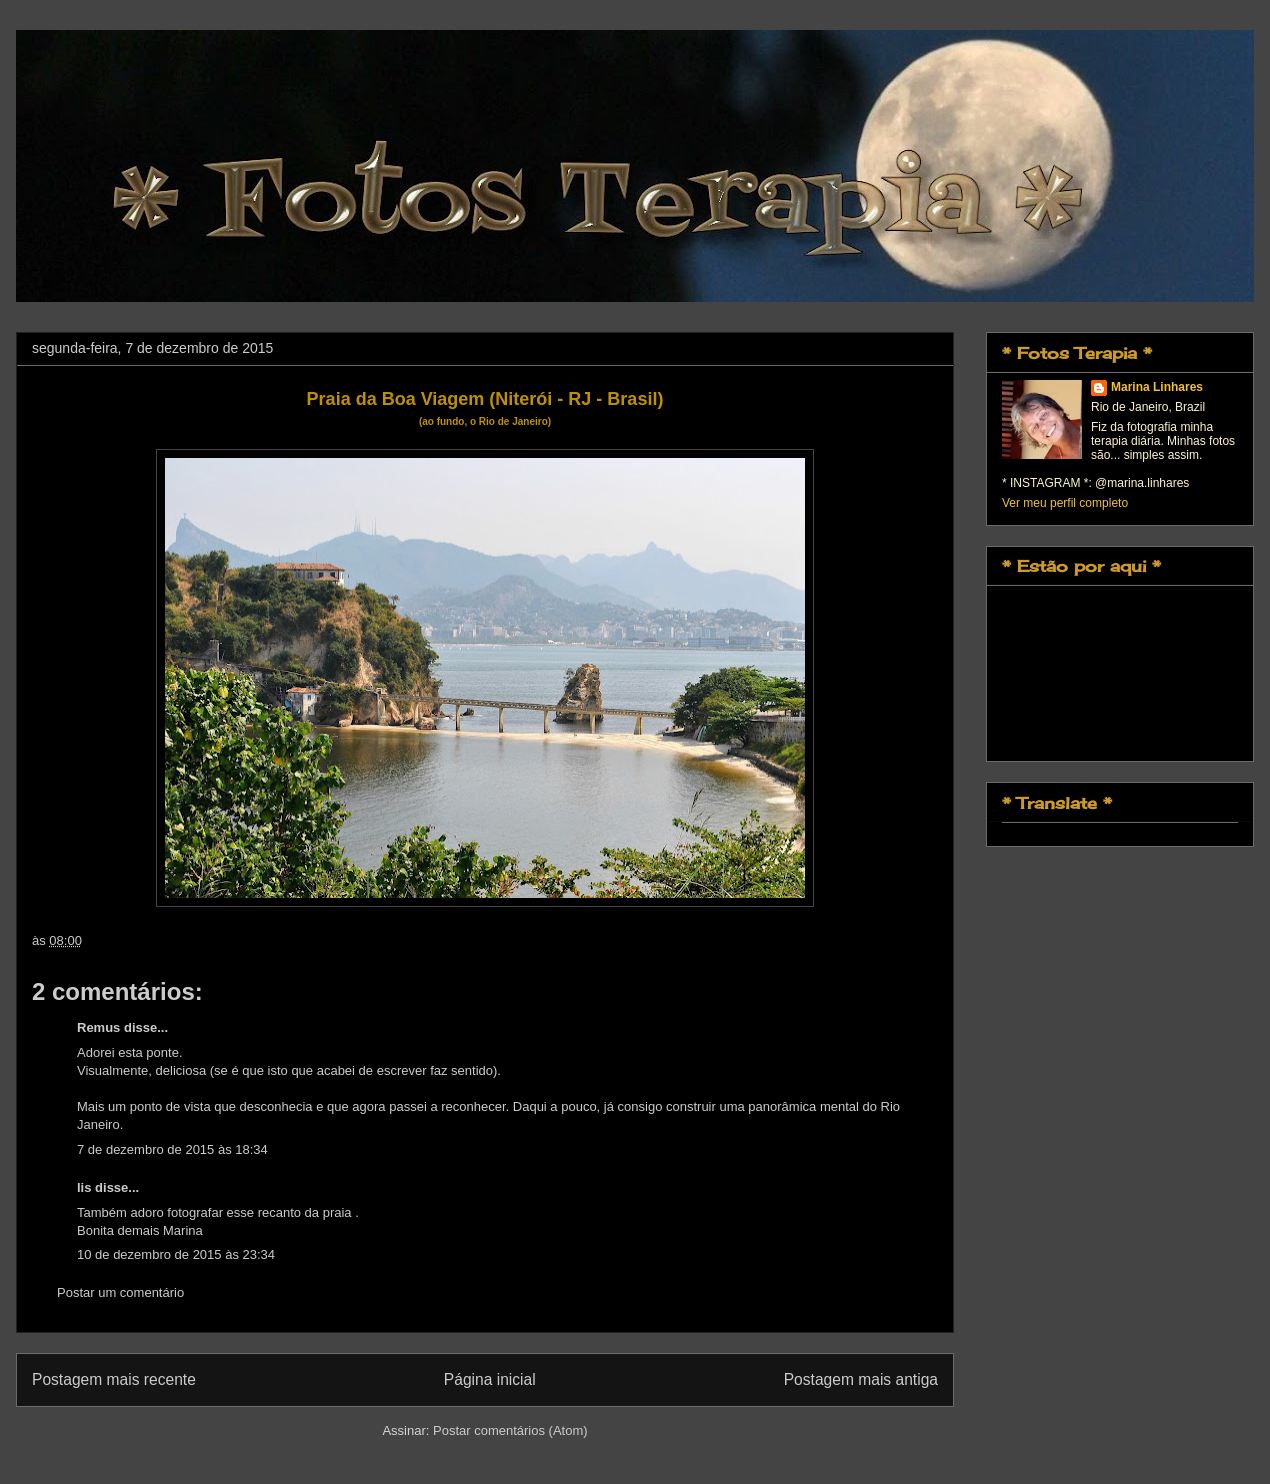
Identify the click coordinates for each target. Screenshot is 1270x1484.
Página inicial (490, 1379)
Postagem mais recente (114, 1379)
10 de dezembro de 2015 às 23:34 (176, 1254)
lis (84, 1187)
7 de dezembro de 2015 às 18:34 (172, 1149)
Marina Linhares (1157, 387)
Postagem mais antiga (861, 1379)
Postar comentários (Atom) (510, 1430)
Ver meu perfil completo (1065, 503)
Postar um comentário (120, 1292)
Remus (98, 1027)
